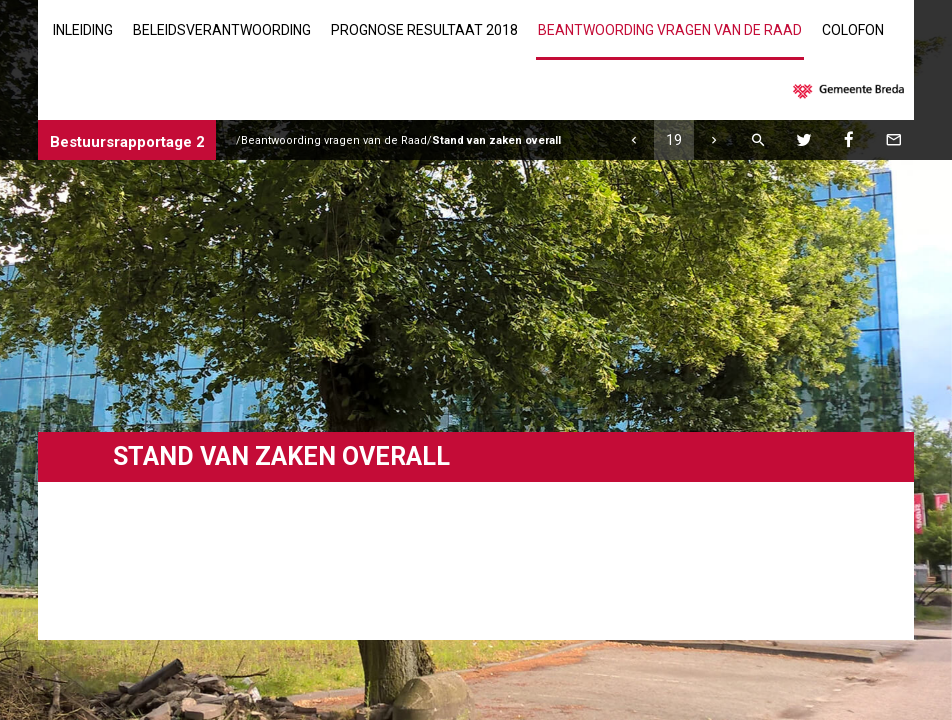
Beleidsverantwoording (222, 30)
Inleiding (83, 30)
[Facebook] (849, 140)
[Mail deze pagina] (894, 140)
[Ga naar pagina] (674, 140)
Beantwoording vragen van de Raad (670, 30)
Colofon (853, 30)
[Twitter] (804, 140)
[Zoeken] (759, 140)
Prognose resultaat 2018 (424, 30)
